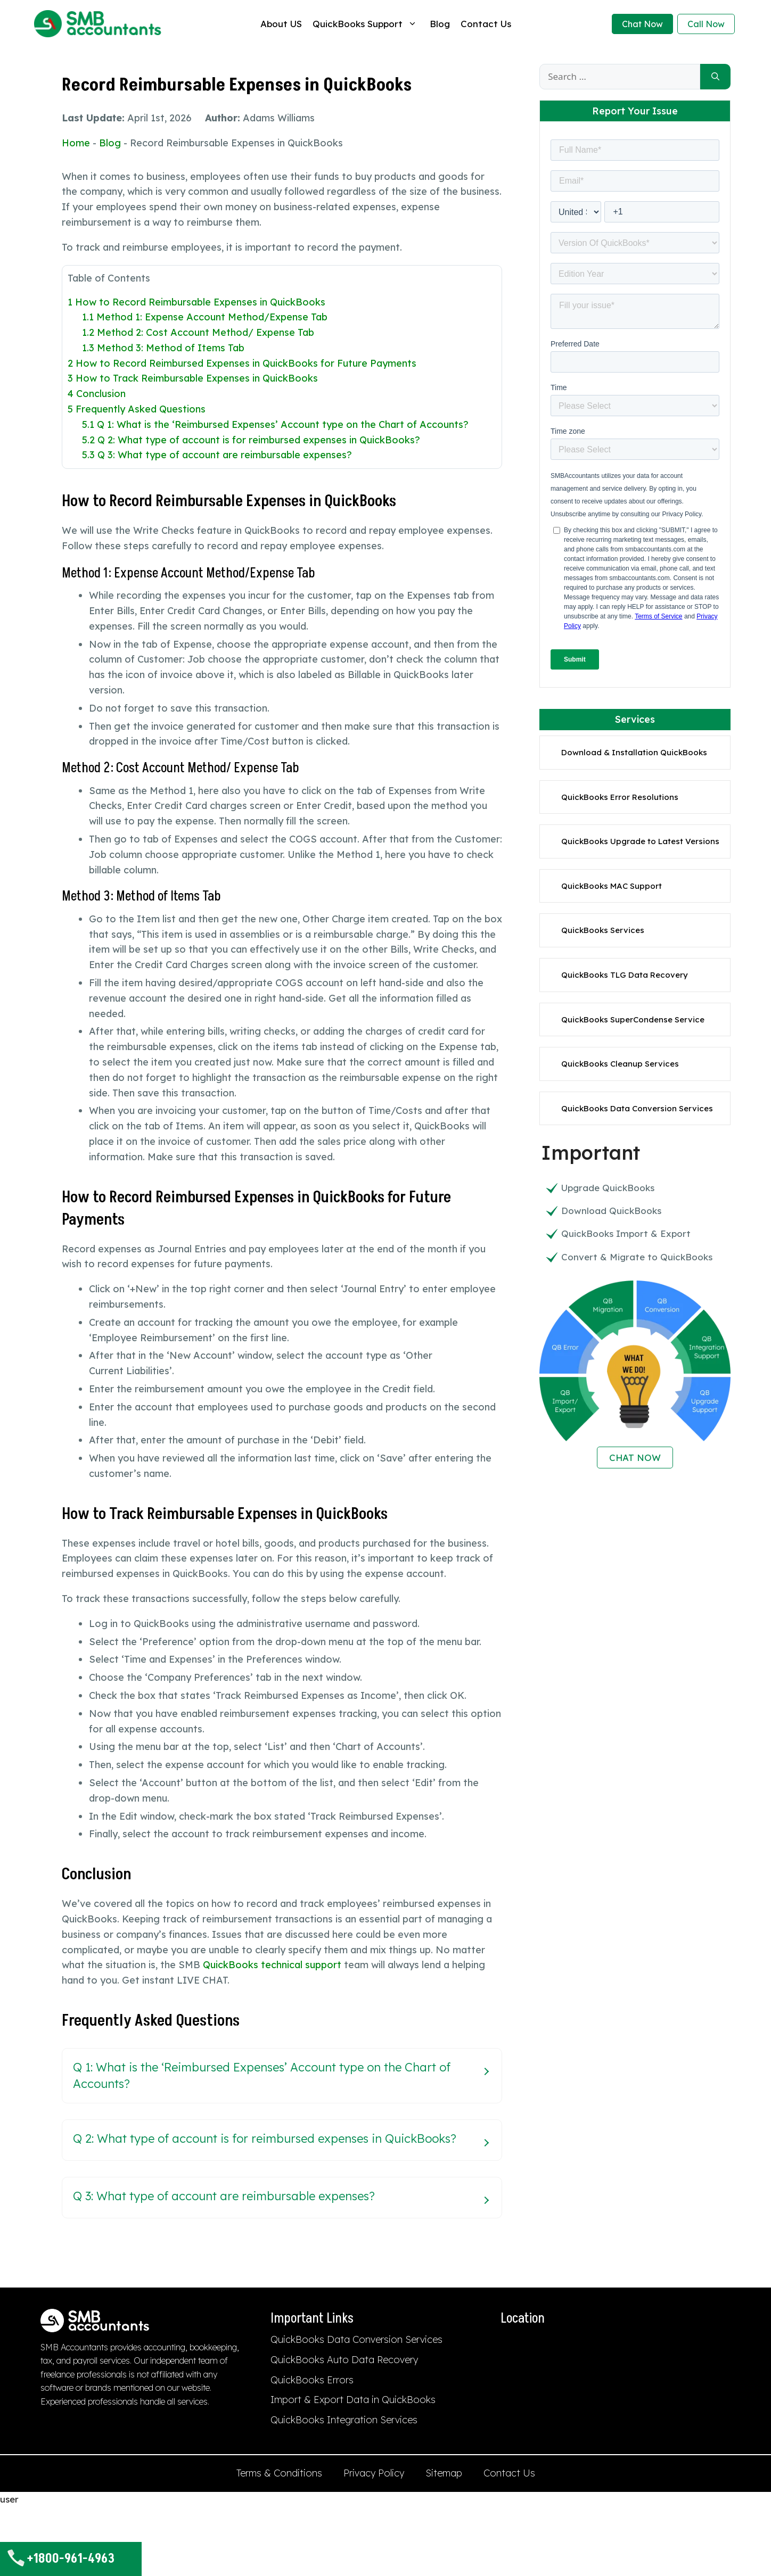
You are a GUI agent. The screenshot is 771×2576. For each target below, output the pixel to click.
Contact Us (486, 23)
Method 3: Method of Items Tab (163, 348)
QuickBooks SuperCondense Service (632, 1019)
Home (76, 143)
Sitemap (443, 2473)
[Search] (715, 76)
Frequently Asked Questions (137, 409)
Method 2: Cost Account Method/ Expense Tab (198, 332)
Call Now (706, 24)
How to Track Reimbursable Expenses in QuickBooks (193, 378)
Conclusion (97, 393)
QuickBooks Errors (312, 2380)
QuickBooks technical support (272, 1965)
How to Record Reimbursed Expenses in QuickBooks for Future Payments (242, 363)
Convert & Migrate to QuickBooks (636, 1256)
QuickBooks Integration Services (343, 2420)
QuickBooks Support (366, 23)
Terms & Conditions (279, 2473)
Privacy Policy (373, 2473)
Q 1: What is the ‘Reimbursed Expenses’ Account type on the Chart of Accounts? (275, 424)
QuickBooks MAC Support (611, 886)
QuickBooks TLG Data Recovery (624, 975)
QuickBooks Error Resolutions (619, 797)
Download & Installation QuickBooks (634, 752)
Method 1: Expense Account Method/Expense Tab (204, 317)
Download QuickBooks (611, 1210)
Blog (440, 23)
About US (281, 23)
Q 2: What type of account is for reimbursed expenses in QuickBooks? (251, 440)
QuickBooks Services (602, 930)
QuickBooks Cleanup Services (620, 1064)
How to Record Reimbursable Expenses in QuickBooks (196, 302)
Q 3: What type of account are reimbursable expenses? (217, 455)
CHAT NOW (635, 1457)
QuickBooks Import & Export (626, 1233)
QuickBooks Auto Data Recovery (344, 2360)
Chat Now (642, 24)
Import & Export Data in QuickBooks (353, 2399)
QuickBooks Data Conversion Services (637, 1108)
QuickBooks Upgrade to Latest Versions (640, 841)
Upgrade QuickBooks (607, 1187)
